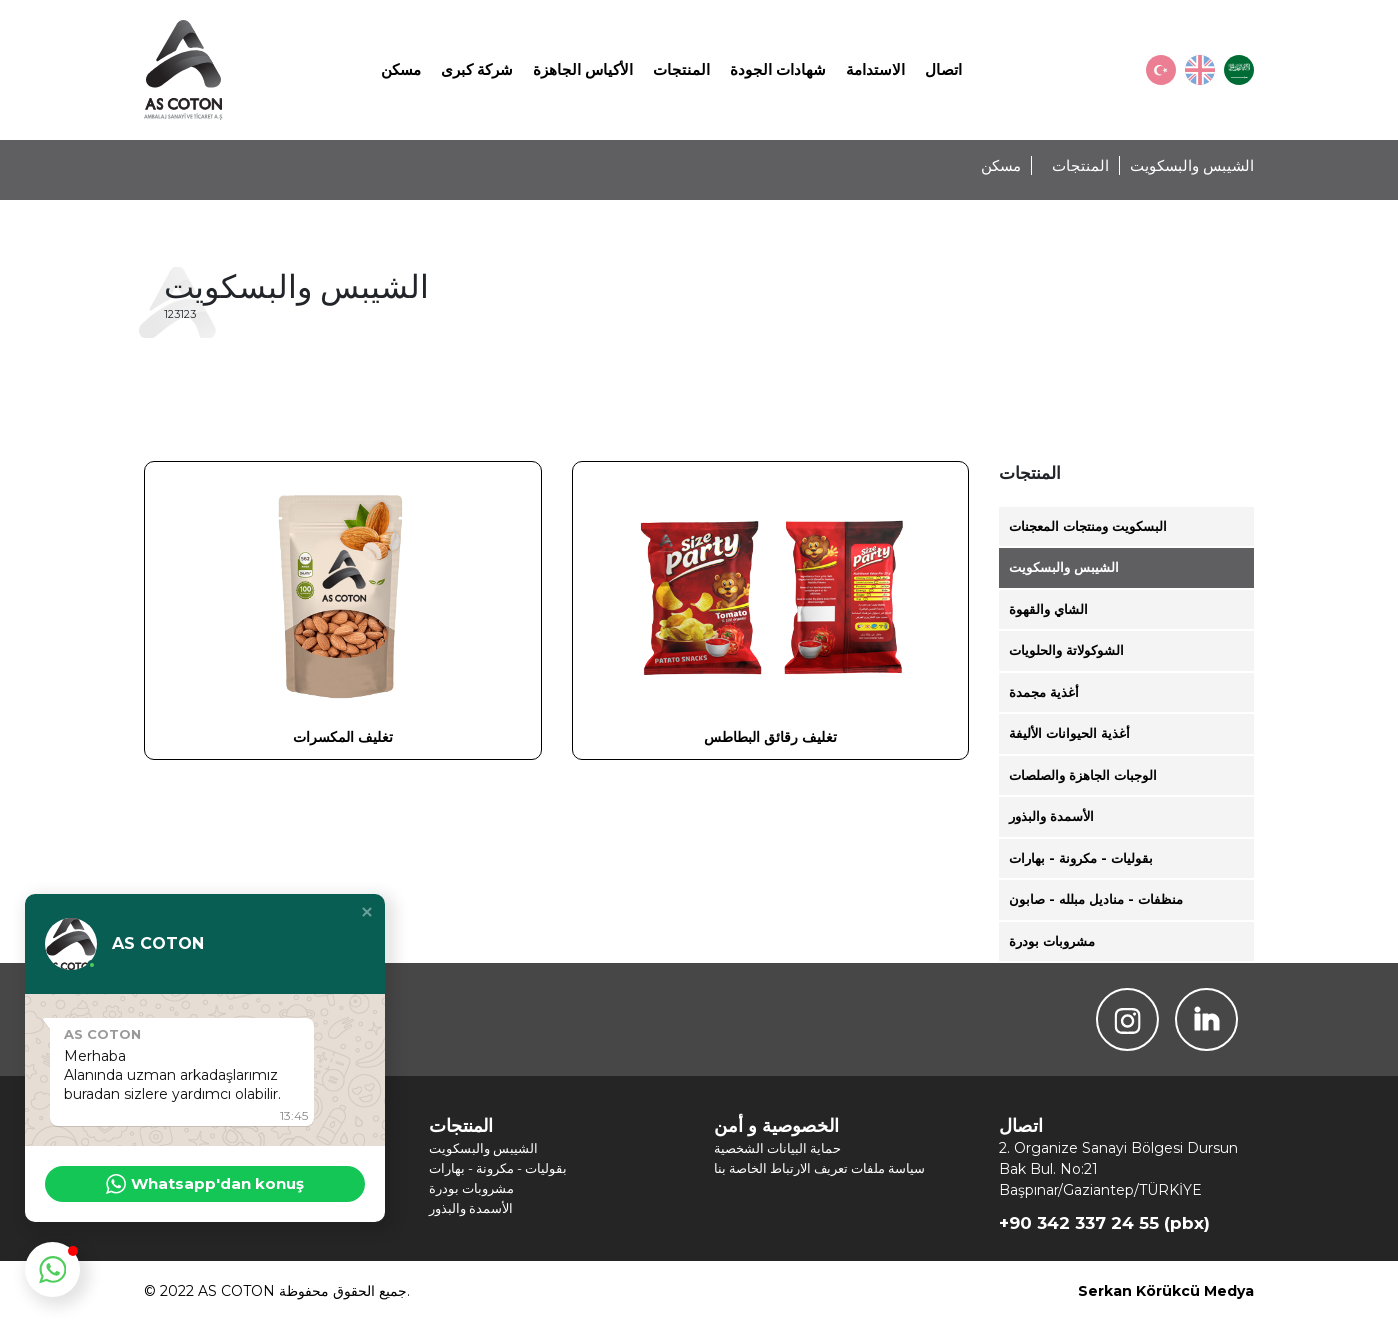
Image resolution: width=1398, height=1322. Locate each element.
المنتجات (681, 69)
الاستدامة (875, 69)
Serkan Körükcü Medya (1166, 1291)
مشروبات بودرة (1052, 941)
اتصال (943, 69)
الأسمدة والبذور (1051, 816)
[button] (367, 912)
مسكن (401, 69)
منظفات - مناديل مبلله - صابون (1096, 899)
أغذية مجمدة (1044, 692)
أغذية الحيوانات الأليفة (1069, 733)
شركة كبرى (477, 69)
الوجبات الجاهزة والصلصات (1083, 775)
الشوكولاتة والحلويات (1066, 650)
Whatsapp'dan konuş (205, 1184)
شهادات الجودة (778, 69)
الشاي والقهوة (1048, 609)
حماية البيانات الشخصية (777, 1148)
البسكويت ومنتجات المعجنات (1088, 526)
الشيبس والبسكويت (1064, 567)
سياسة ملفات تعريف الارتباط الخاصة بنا (819, 1168)
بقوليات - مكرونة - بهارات (1081, 858)
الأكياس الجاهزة (583, 69)
